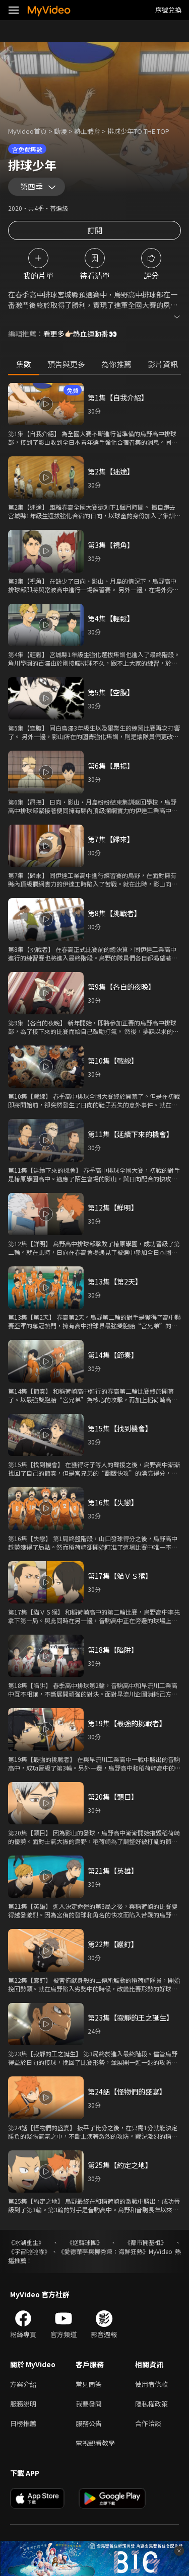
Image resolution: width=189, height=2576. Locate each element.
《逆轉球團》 (85, 2242)
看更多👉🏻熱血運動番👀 (80, 334)
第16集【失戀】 (113, 1502)
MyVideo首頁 (27, 131)
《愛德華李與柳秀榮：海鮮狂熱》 (103, 2251)
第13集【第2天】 (115, 1281)
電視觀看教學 (95, 2443)
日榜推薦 (23, 2423)
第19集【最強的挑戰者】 (127, 1723)
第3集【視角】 (111, 545)
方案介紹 (23, 2384)
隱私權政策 (151, 2403)
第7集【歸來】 (111, 839)
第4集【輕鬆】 (111, 618)
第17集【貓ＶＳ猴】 (120, 1576)
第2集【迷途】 (111, 471)
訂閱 (94, 230)
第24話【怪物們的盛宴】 (127, 2091)
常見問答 (89, 2384)
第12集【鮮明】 (113, 1207)
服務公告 (89, 2423)
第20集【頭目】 (113, 1797)
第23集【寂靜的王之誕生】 (130, 2018)
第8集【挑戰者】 (114, 913)
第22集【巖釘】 (113, 1944)
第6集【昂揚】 (111, 766)
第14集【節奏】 (113, 1355)
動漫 (60, 131)
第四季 (31, 186)
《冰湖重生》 (26, 2242)
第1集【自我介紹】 (118, 397)
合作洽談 (148, 2423)
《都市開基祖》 (145, 2242)
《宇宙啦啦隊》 (29, 2251)
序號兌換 (168, 10)
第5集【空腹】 (111, 692)
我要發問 (89, 2403)
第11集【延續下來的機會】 (130, 1134)
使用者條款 (151, 2384)
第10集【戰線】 (113, 1061)
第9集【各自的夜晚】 (121, 987)
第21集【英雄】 (113, 1871)
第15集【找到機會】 (120, 1428)
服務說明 (23, 2403)
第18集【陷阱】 (113, 1650)
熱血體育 (87, 131)
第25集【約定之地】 (120, 2165)
